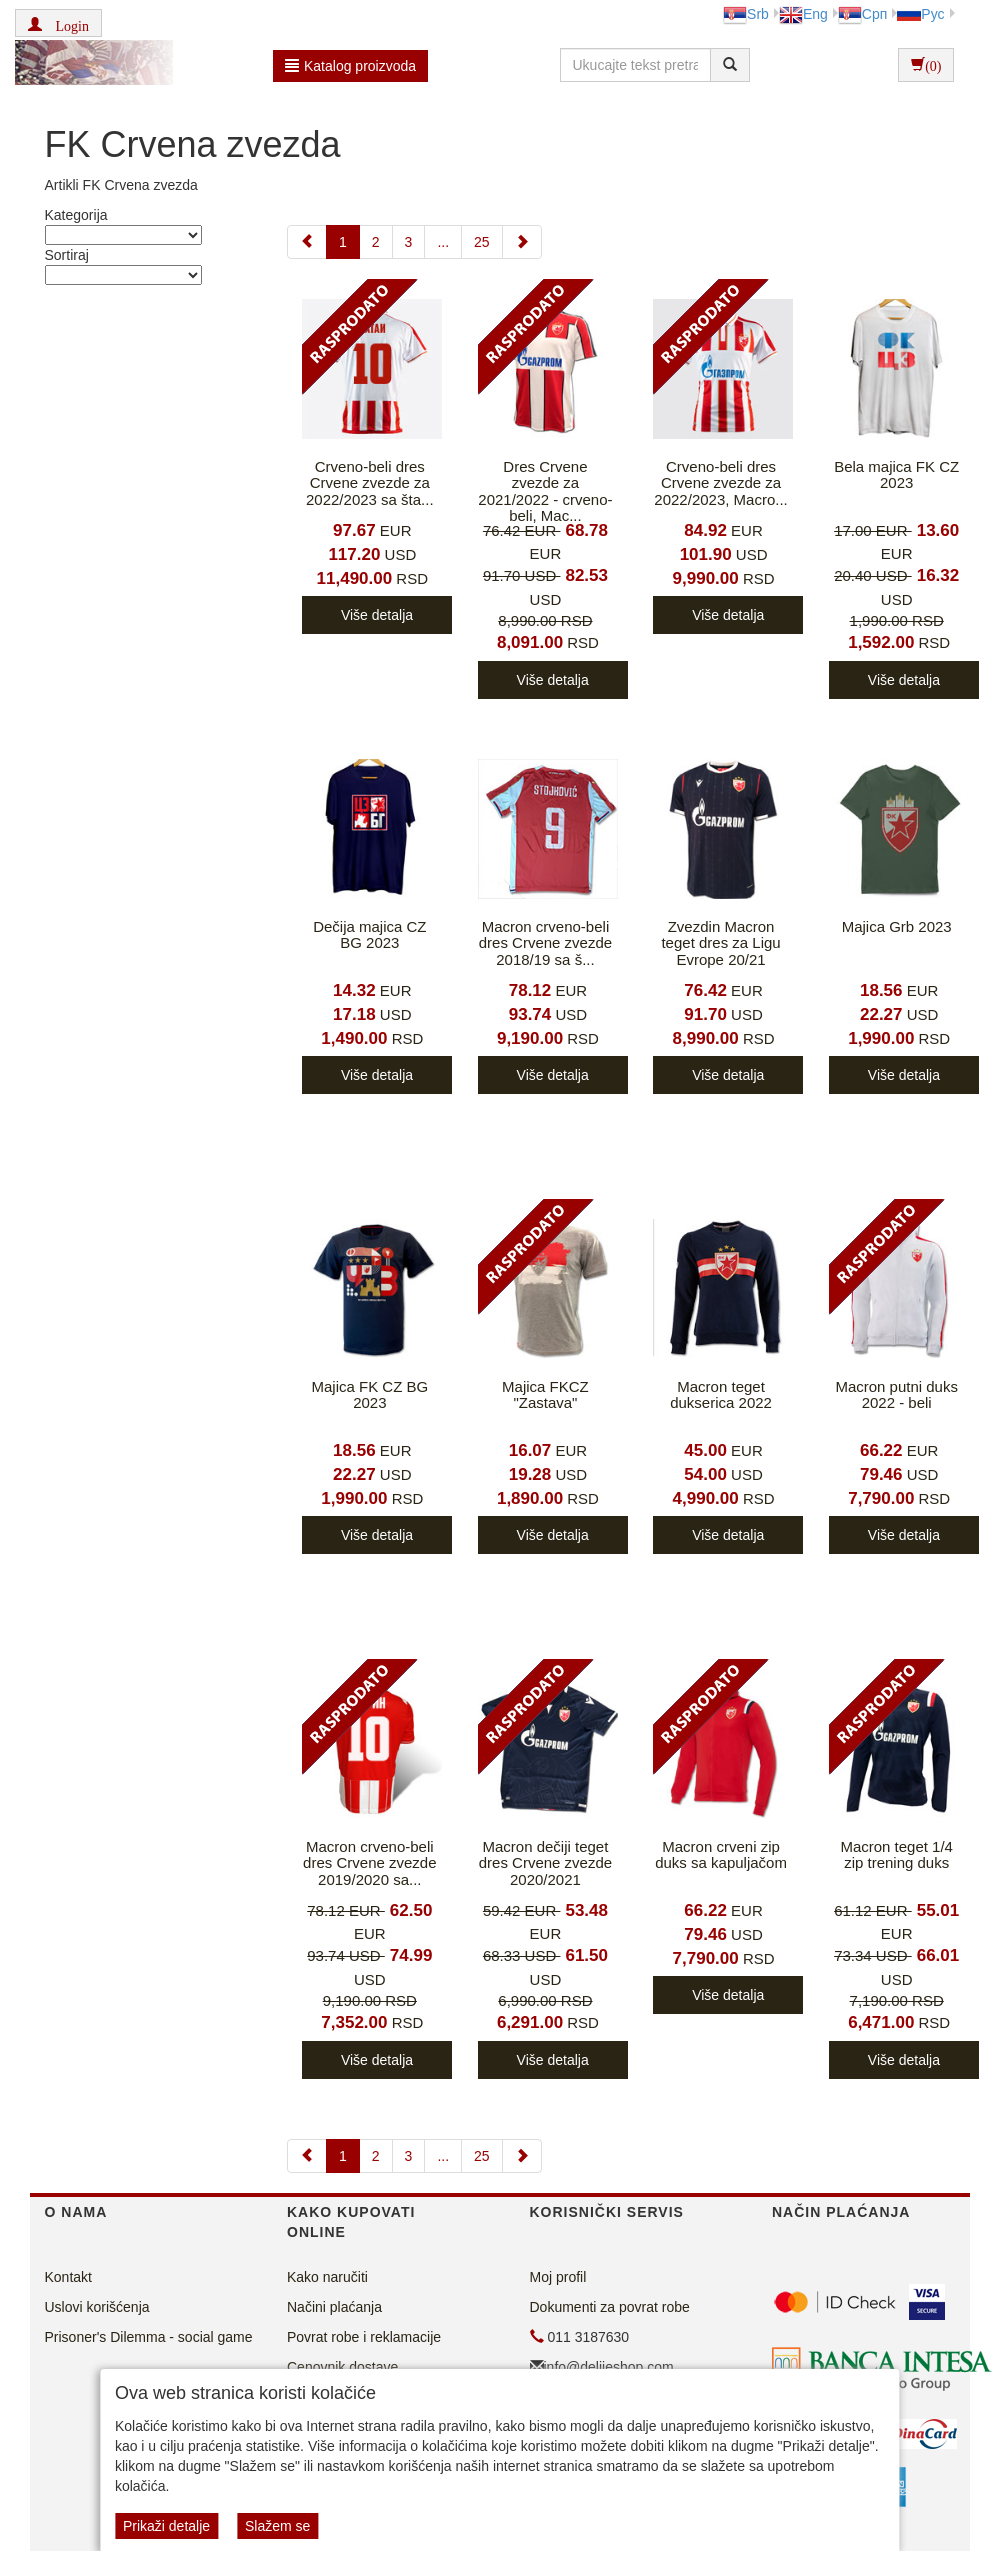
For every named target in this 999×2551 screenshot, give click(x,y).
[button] (58, 23)
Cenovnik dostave (342, 2367)
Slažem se (277, 2526)
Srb (746, 14)
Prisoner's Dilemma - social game (149, 2337)
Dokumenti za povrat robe (610, 2307)
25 (482, 242)
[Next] (522, 242)
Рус (920, 14)
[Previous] (307, 242)
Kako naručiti (327, 2277)
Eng (803, 14)
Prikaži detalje (166, 2526)
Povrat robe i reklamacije (364, 2337)
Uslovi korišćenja (97, 2307)
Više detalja (377, 615)
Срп (862, 14)
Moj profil (558, 2277)
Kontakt (68, 2277)
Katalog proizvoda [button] (350, 66)
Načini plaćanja (334, 2307)
